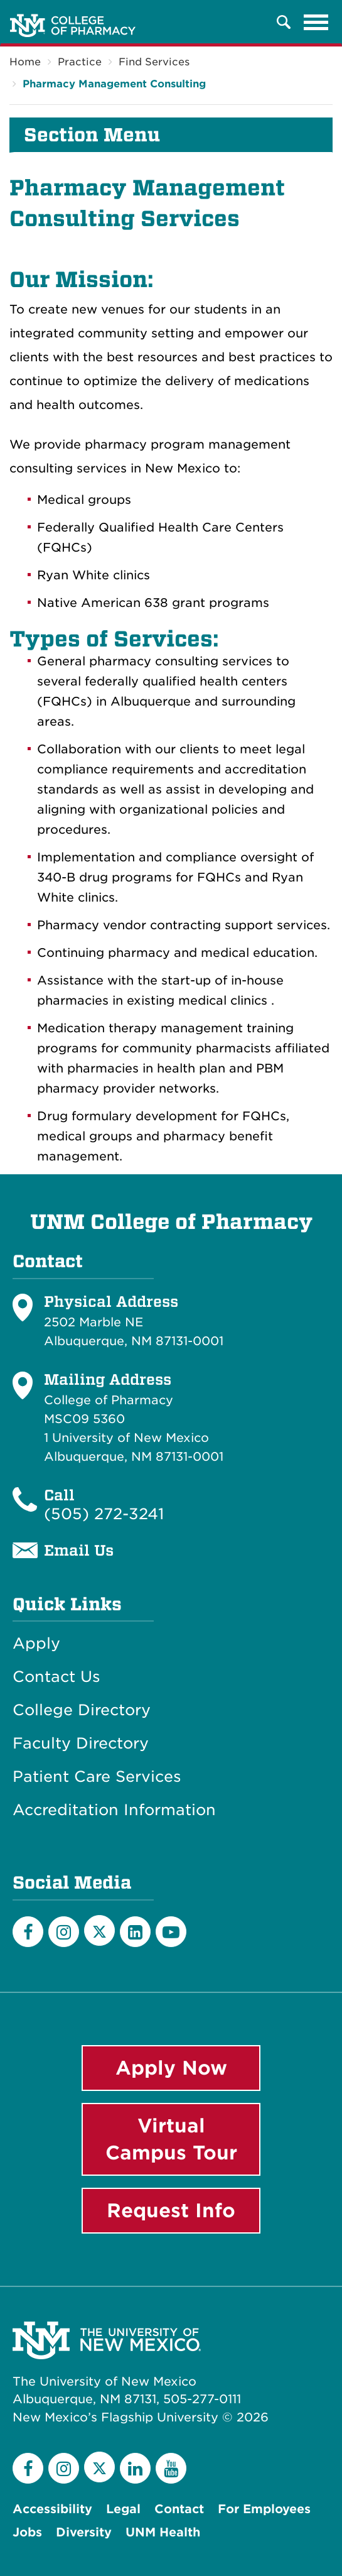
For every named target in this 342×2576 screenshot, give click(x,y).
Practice (80, 62)
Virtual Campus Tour (171, 2139)
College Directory (82, 1710)
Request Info (171, 2210)
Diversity (84, 2532)
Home (25, 62)
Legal (123, 2509)
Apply (36, 1643)
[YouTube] (171, 1931)
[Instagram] (63, 1931)
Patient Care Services (97, 1776)
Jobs (27, 2532)
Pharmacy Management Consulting (114, 84)
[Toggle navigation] (316, 22)
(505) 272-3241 (104, 1514)
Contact (179, 2509)
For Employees (264, 2509)
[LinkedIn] (135, 1931)
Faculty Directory (81, 1743)
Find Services (154, 62)
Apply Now (171, 2067)
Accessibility (52, 2509)
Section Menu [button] (92, 135)
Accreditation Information (114, 1810)
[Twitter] (99, 1930)
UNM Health (163, 2532)
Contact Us (56, 1676)
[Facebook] (28, 1931)
